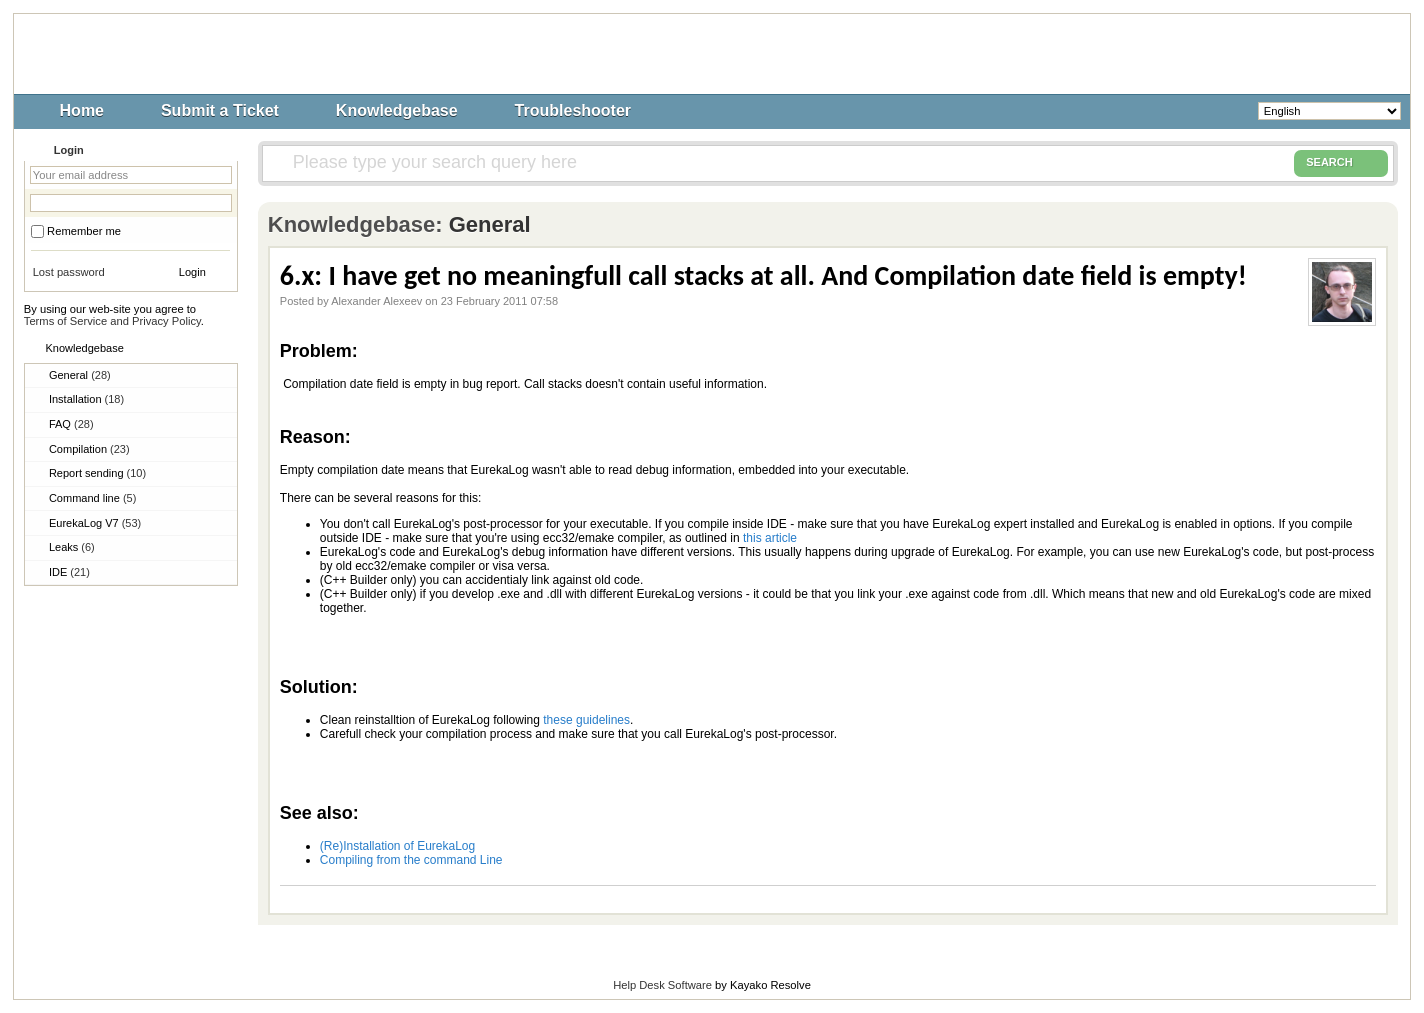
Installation (86, 399)
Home (82, 110)
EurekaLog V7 (95, 523)
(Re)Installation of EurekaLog (397, 846)
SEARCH (1341, 163)
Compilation (89, 449)
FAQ (71, 424)
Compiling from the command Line (411, 860)
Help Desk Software (662, 985)
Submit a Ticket (220, 110)
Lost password (69, 272)
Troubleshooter (573, 110)
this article (770, 538)
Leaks (72, 547)
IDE (69, 572)
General (80, 375)
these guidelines (586, 720)
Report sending (97, 473)
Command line (92, 498)
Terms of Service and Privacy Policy (112, 321)
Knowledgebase (397, 110)
